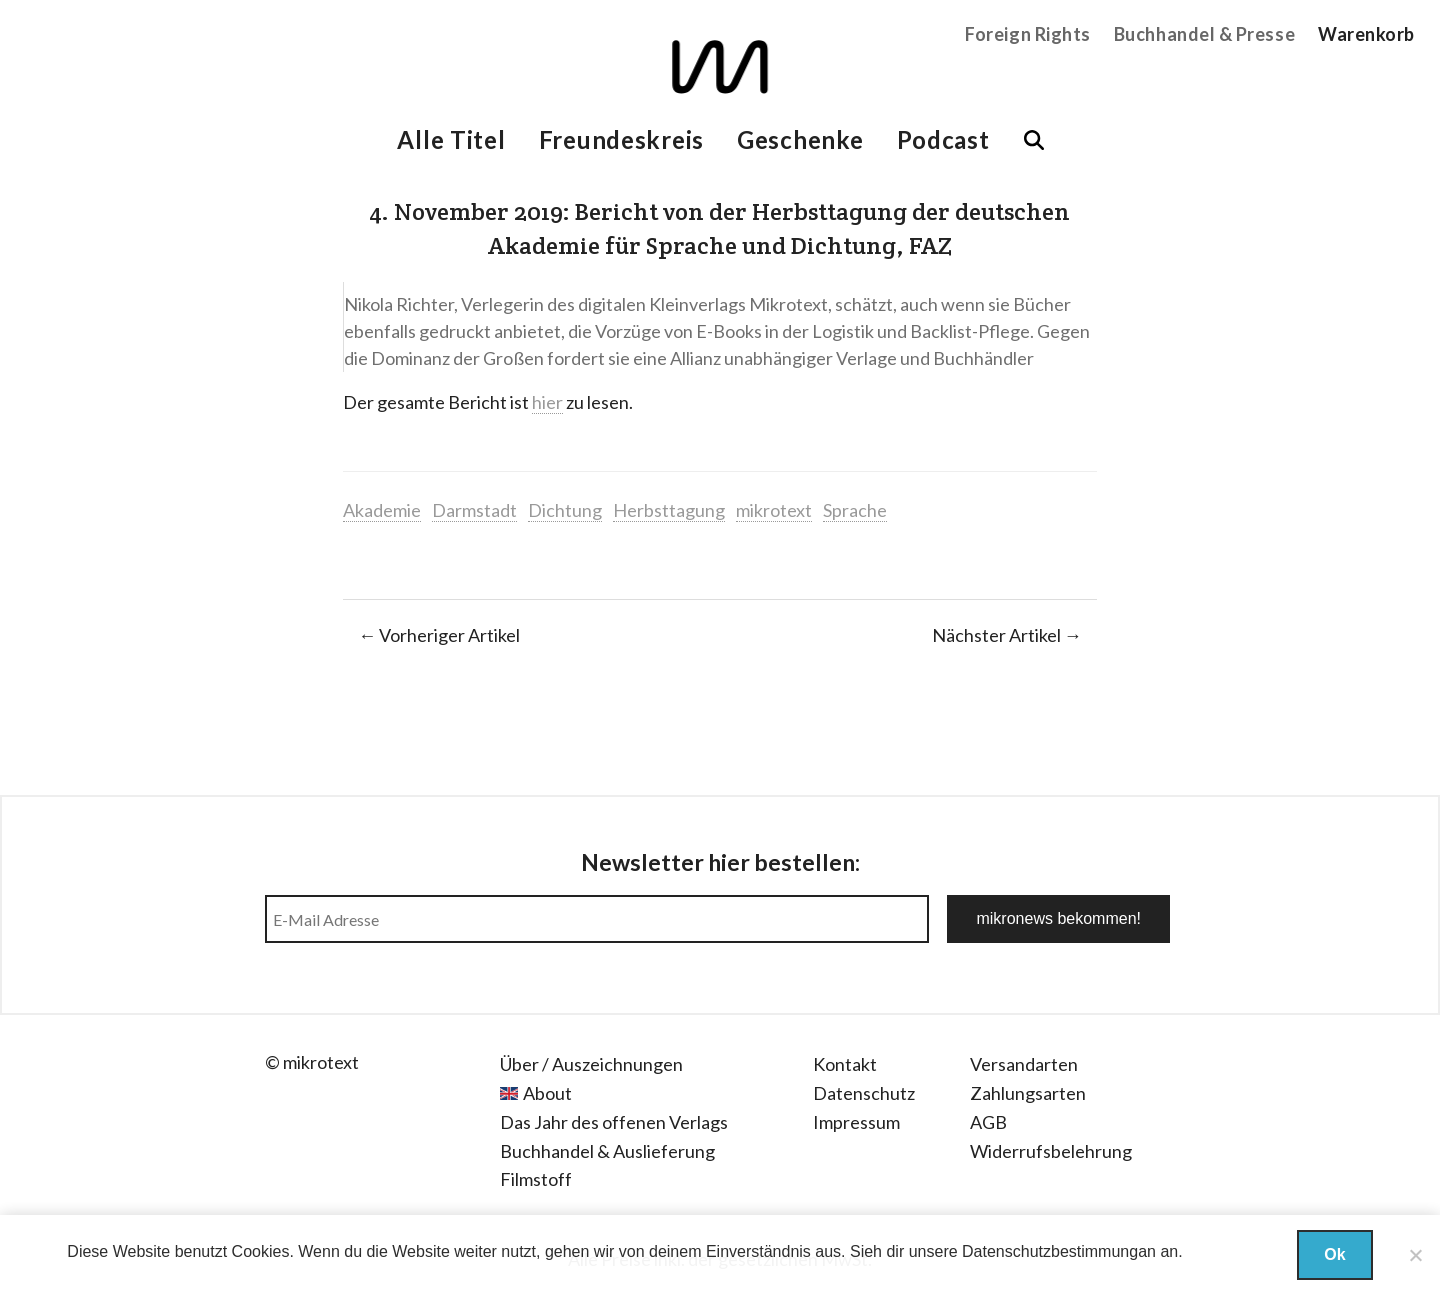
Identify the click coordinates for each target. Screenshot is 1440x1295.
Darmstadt (474, 510)
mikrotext (774, 510)
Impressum (856, 1122)
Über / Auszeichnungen (591, 1064)
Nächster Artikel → (1007, 635)
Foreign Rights (1028, 34)
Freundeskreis (621, 139)
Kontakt (845, 1064)
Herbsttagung (669, 510)
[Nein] (1415, 1255)
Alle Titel (451, 139)
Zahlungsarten (1028, 1093)
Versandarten (1024, 1064)
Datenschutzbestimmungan (1059, 1251)
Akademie (382, 510)
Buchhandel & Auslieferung (607, 1151)
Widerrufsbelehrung (1051, 1151)
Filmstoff (536, 1179)
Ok (1334, 1254)
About (547, 1093)
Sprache (855, 510)
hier (547, 402)
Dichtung (565, 510)
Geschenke (800, 139)
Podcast (943, 139)
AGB (988, 1122)
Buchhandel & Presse (1204, 34)
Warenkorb (1366, 34)
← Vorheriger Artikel (439, 635)
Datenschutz (864, 1093)
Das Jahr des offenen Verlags (614, 1122)
